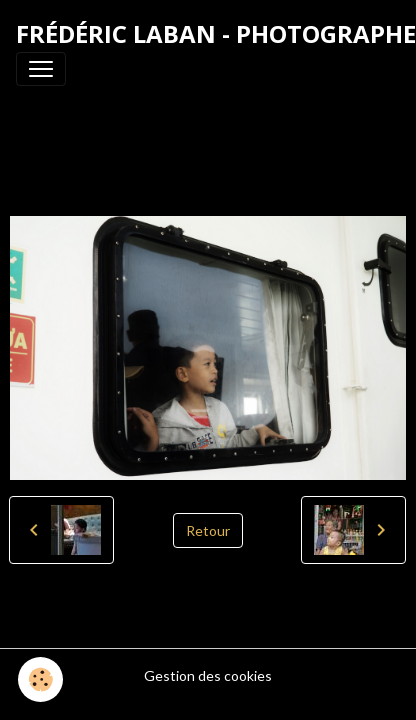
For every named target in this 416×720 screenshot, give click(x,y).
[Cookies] (40, 679)
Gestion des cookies (208, 675)
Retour (208, 530)
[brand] (216, 34)
